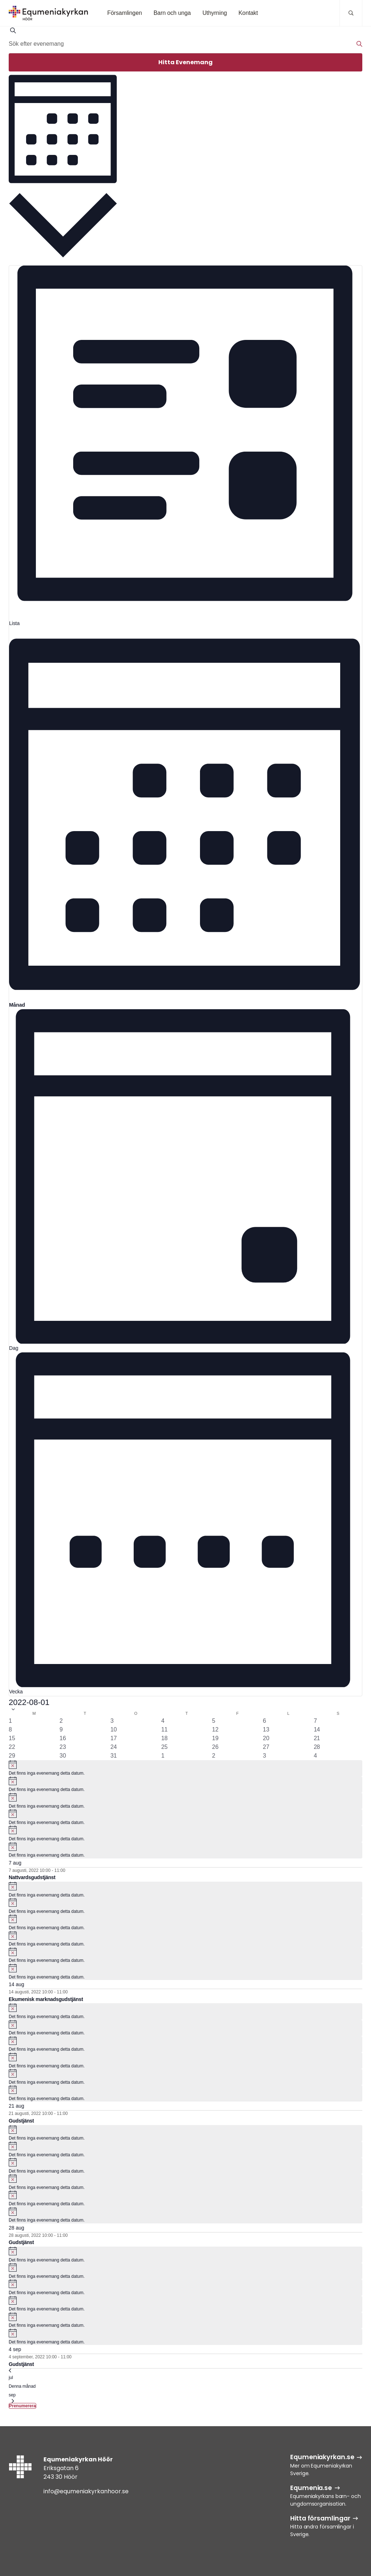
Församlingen (124, 13)
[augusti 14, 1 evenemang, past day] (317, 1729)
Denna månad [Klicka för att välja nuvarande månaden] (22, 2386)
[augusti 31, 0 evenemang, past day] (114, 1755)
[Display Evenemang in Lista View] (185, 446)
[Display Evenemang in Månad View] (185, 818)
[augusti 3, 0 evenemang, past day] (112, 1721)
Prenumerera (22, 2405)
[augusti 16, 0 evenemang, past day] (62, 1738)
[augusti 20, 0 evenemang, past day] (266, 1738)
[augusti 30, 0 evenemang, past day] (62, 1755)
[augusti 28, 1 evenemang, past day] (317, 1747)
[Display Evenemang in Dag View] (185, 1180)
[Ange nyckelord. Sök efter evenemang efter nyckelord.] (185, 44)
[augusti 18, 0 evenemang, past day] (164, 1738)
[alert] (185, 1768)
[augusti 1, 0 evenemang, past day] (10, 1721)
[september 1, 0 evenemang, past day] (162, 1755)
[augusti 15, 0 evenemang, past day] (12, 1738)
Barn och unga (172, 13)
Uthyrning (215, 13)
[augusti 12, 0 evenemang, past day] (215, 1729)
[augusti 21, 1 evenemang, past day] (317, 1738)
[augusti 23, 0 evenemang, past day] (62, 1747)
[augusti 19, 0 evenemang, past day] (215, 1738)
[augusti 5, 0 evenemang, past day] (213, 1721)
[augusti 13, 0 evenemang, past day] (266, 1729)
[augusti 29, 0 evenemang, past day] (12, 1755)
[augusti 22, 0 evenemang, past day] (12, 1747)
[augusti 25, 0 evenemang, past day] (164, 1747)
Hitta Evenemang (185, 62)
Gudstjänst (21, 2121)
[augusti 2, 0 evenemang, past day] (61, 1721)
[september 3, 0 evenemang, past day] (264, 1755)
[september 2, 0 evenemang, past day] (213, 1755)
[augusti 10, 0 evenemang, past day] (114, 1729)
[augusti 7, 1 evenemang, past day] (315, 1721)
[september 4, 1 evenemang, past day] (315, 1755)
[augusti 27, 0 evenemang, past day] (266, 1747)
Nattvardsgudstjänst (32, 1877)
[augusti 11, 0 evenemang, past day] (164, 1729)
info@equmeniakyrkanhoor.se (86, 2491)
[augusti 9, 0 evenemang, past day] (61, 1729)
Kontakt (248, 13)
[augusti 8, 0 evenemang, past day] (10, 1729)
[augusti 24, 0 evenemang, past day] (114, 1747)
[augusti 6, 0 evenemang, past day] (264, 1721)
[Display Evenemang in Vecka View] (185, 1524)
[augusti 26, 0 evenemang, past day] (215, 1747)
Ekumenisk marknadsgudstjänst (46, 1999)
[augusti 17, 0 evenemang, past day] (114, 1738)
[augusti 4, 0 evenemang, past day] (162, 1721)
